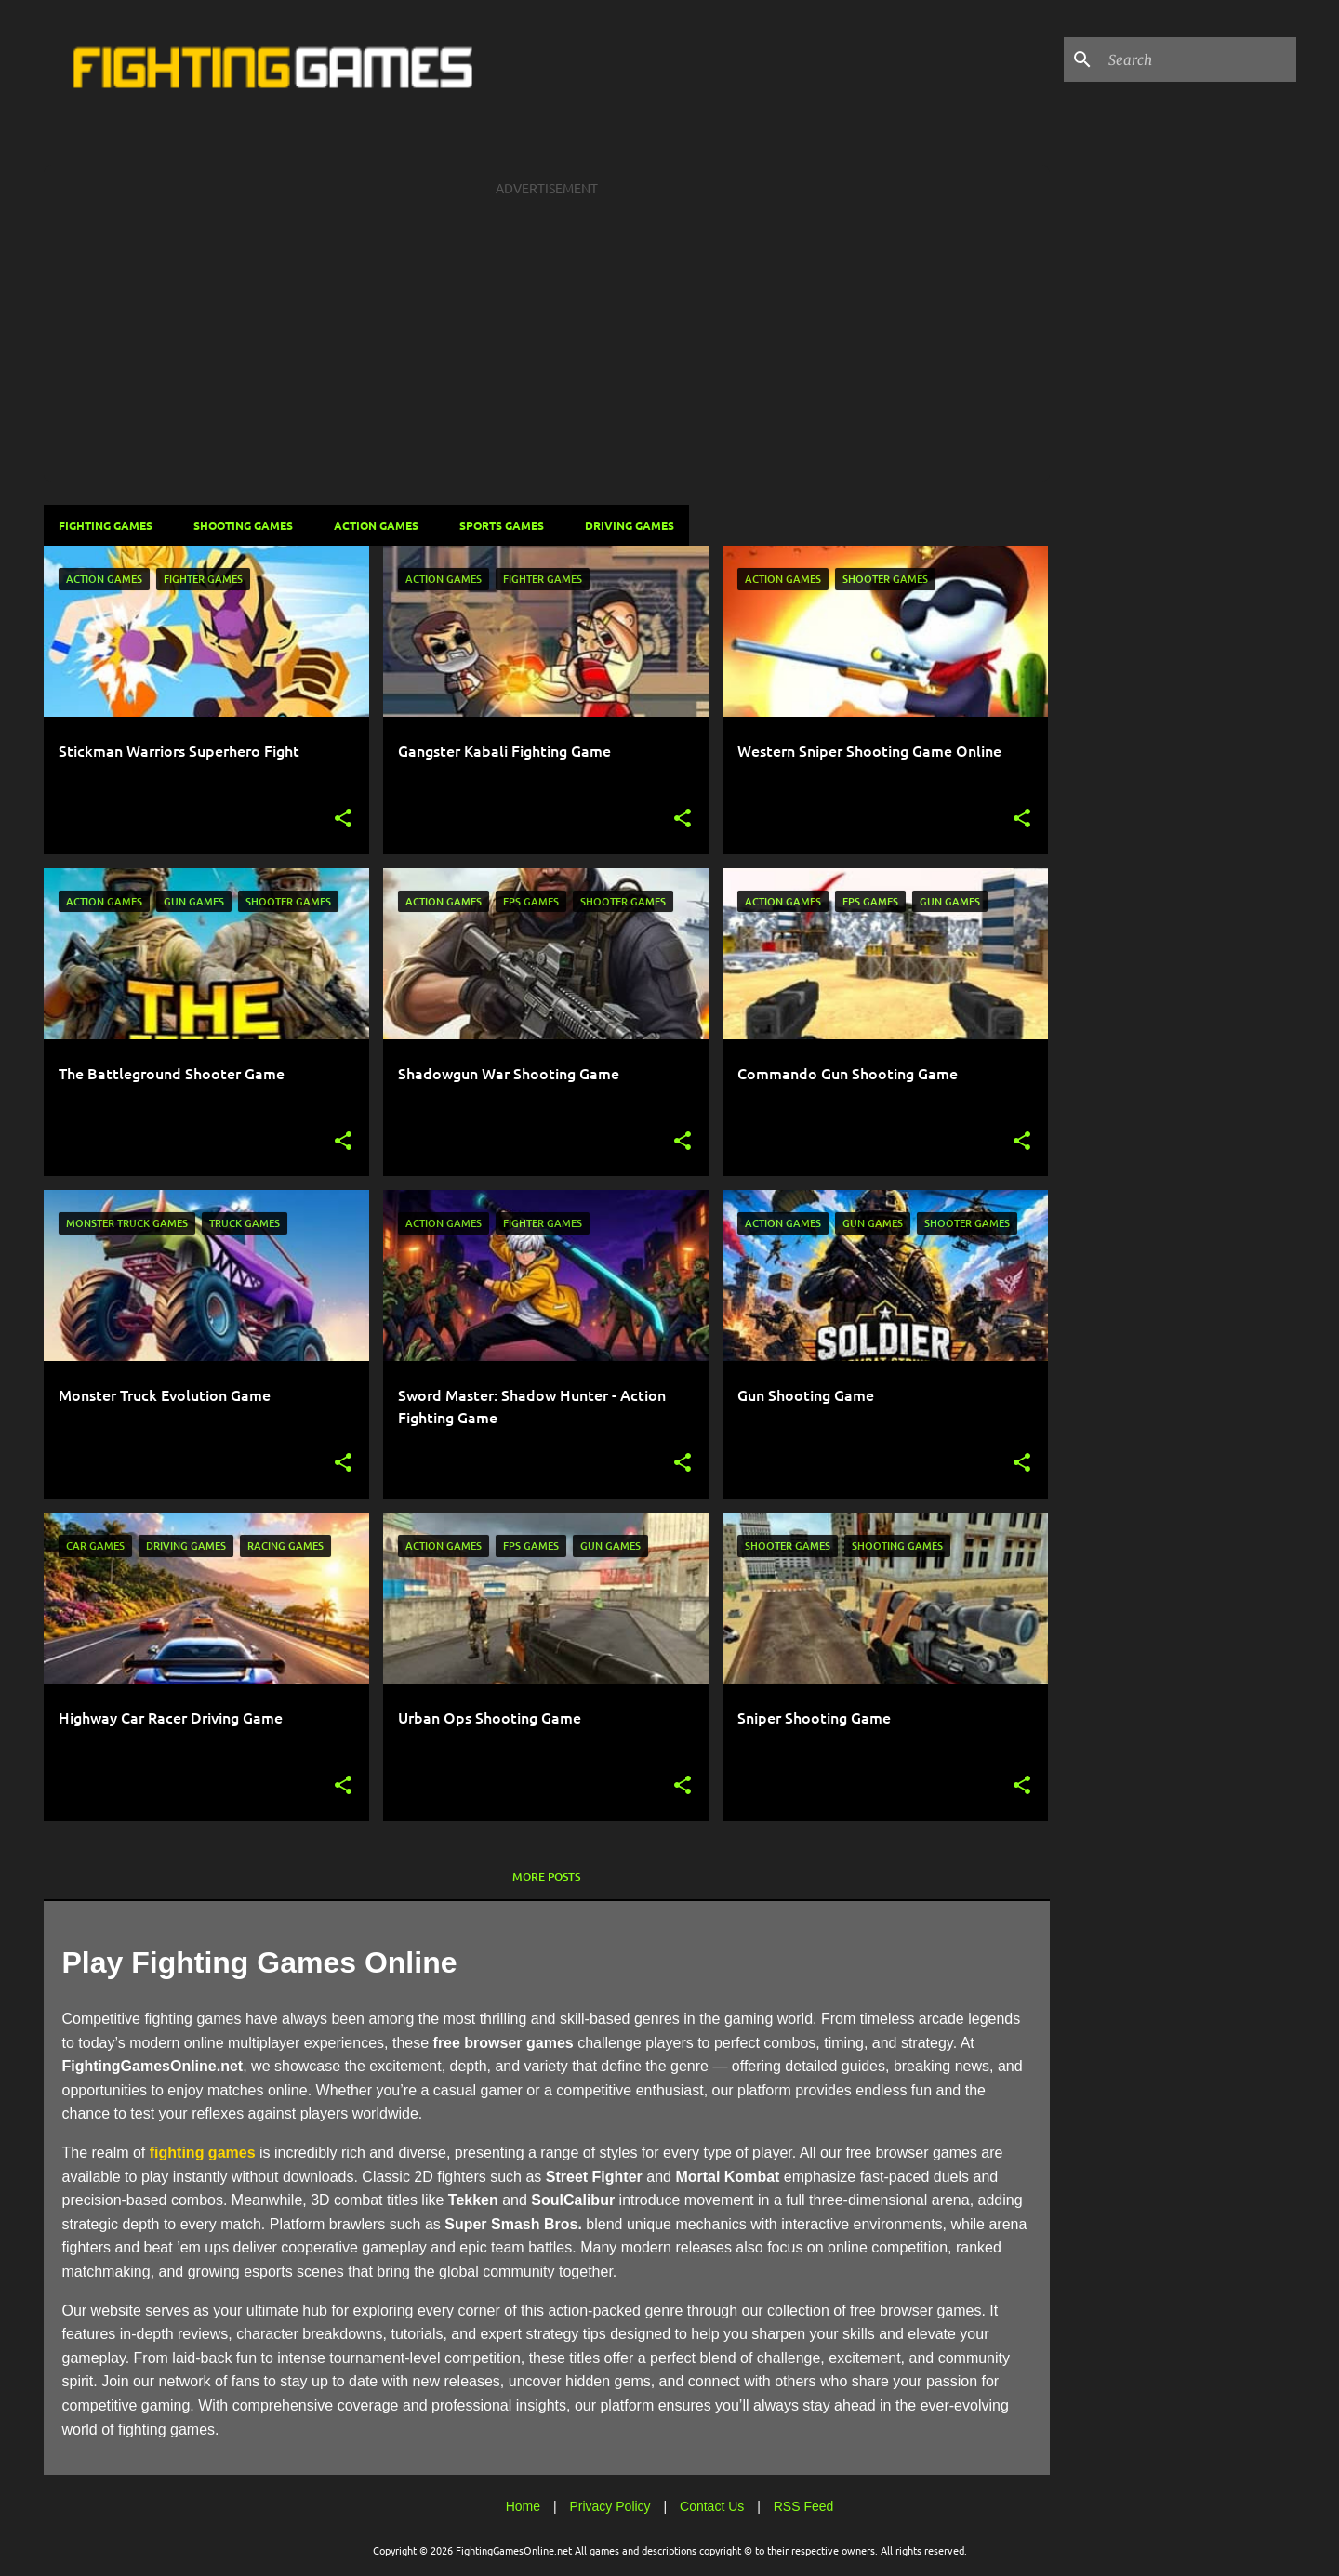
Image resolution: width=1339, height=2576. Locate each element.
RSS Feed (804, 2506)
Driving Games (629, 525)
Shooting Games (243, 525)
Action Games (376, 525)
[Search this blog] (1198, 59)
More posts (546, 1876)
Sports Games (501, 525)
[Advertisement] (547, 337)
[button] (343, 819)
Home (523, 2506)
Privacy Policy (609, 2506)
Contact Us (712, 2506)
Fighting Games (105, 525)
